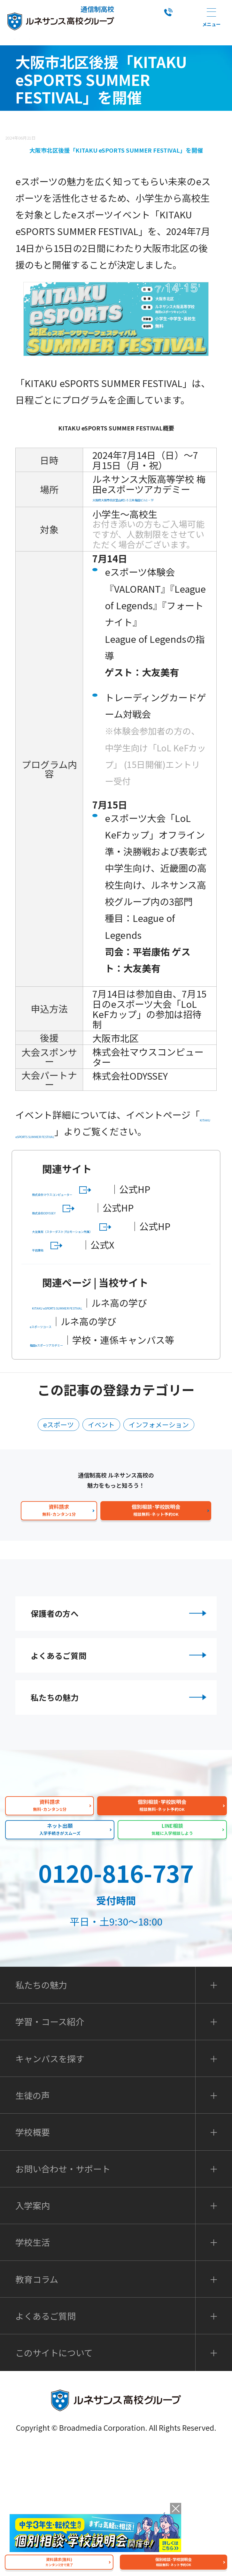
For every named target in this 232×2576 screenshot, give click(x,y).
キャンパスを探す (49, 2184)
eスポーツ (48, 1518)
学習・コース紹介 (49, 2148)
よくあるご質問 (120, 1765)
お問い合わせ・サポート (62, 2295)
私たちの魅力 (120, 1817)
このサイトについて (54, 2478)
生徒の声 (32, 2221)
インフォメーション (165, 1518)
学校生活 (32, 2368)
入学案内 (32, 2331)
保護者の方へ (120, 1712)
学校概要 (32, 2258)
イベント (97, 1518)
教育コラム (36, 2405)
